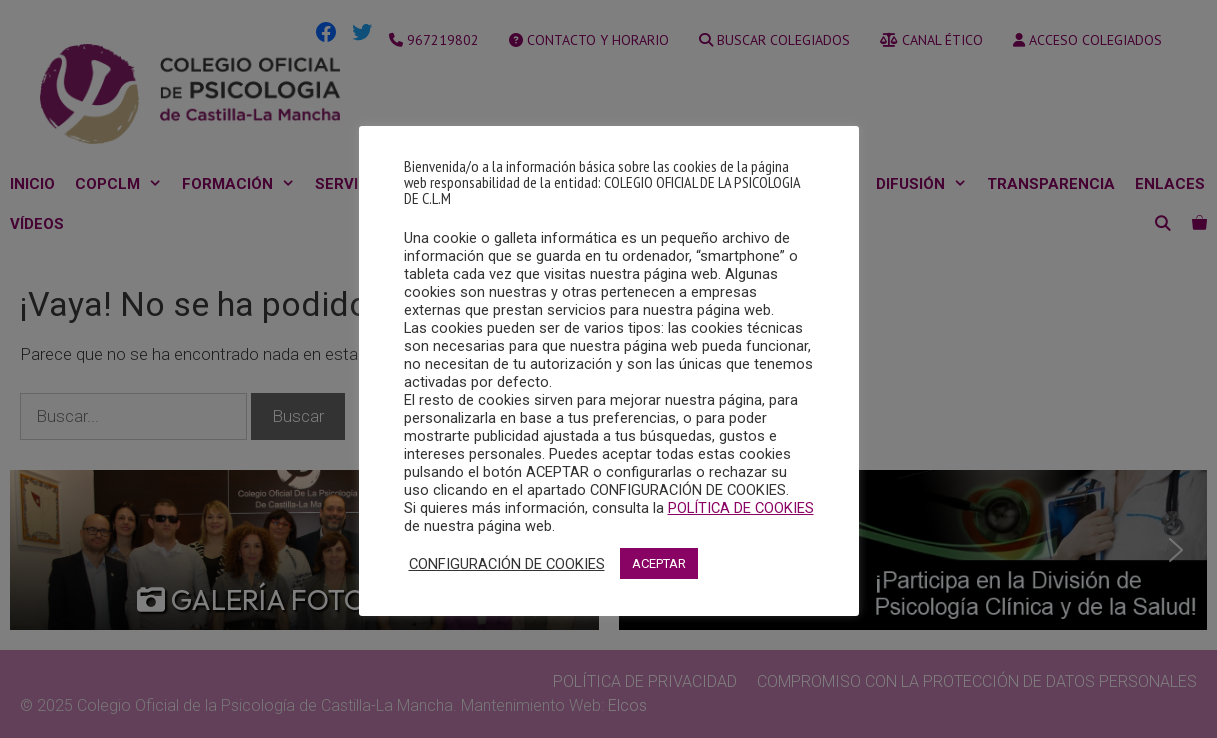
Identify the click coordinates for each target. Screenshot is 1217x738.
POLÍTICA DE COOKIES (741, 508)
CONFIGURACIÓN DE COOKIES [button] (507, 564)
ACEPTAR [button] (659, 563)
